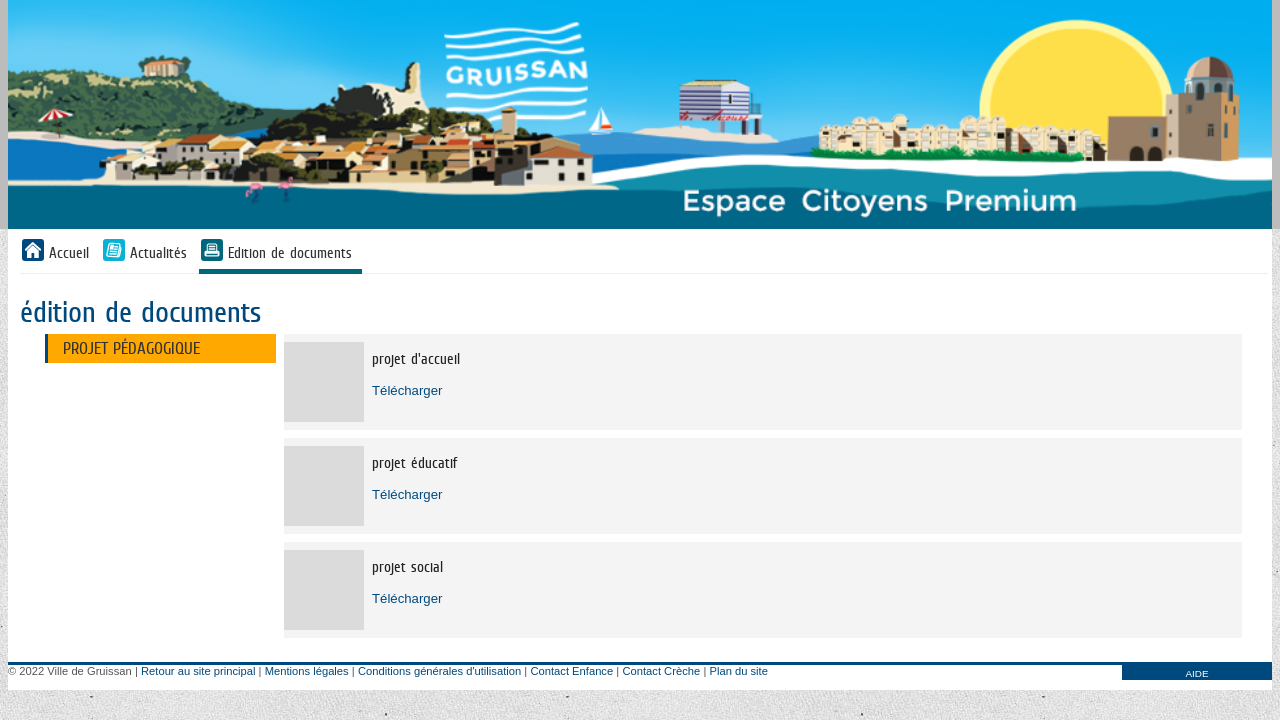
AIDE (1196, 673)
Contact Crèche (661, 671)
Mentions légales (307, 671)
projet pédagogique (131, 348)
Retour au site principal (198, 671)
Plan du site (738, 671)
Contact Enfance (571, 671)
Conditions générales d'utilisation (439, 671)
